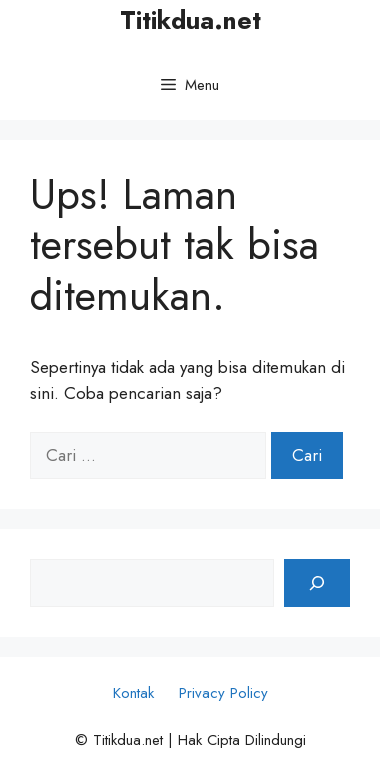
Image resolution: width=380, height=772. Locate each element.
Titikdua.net (190, 20)
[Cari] (317, 583)
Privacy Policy (223, 693)
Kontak (133, 693)
